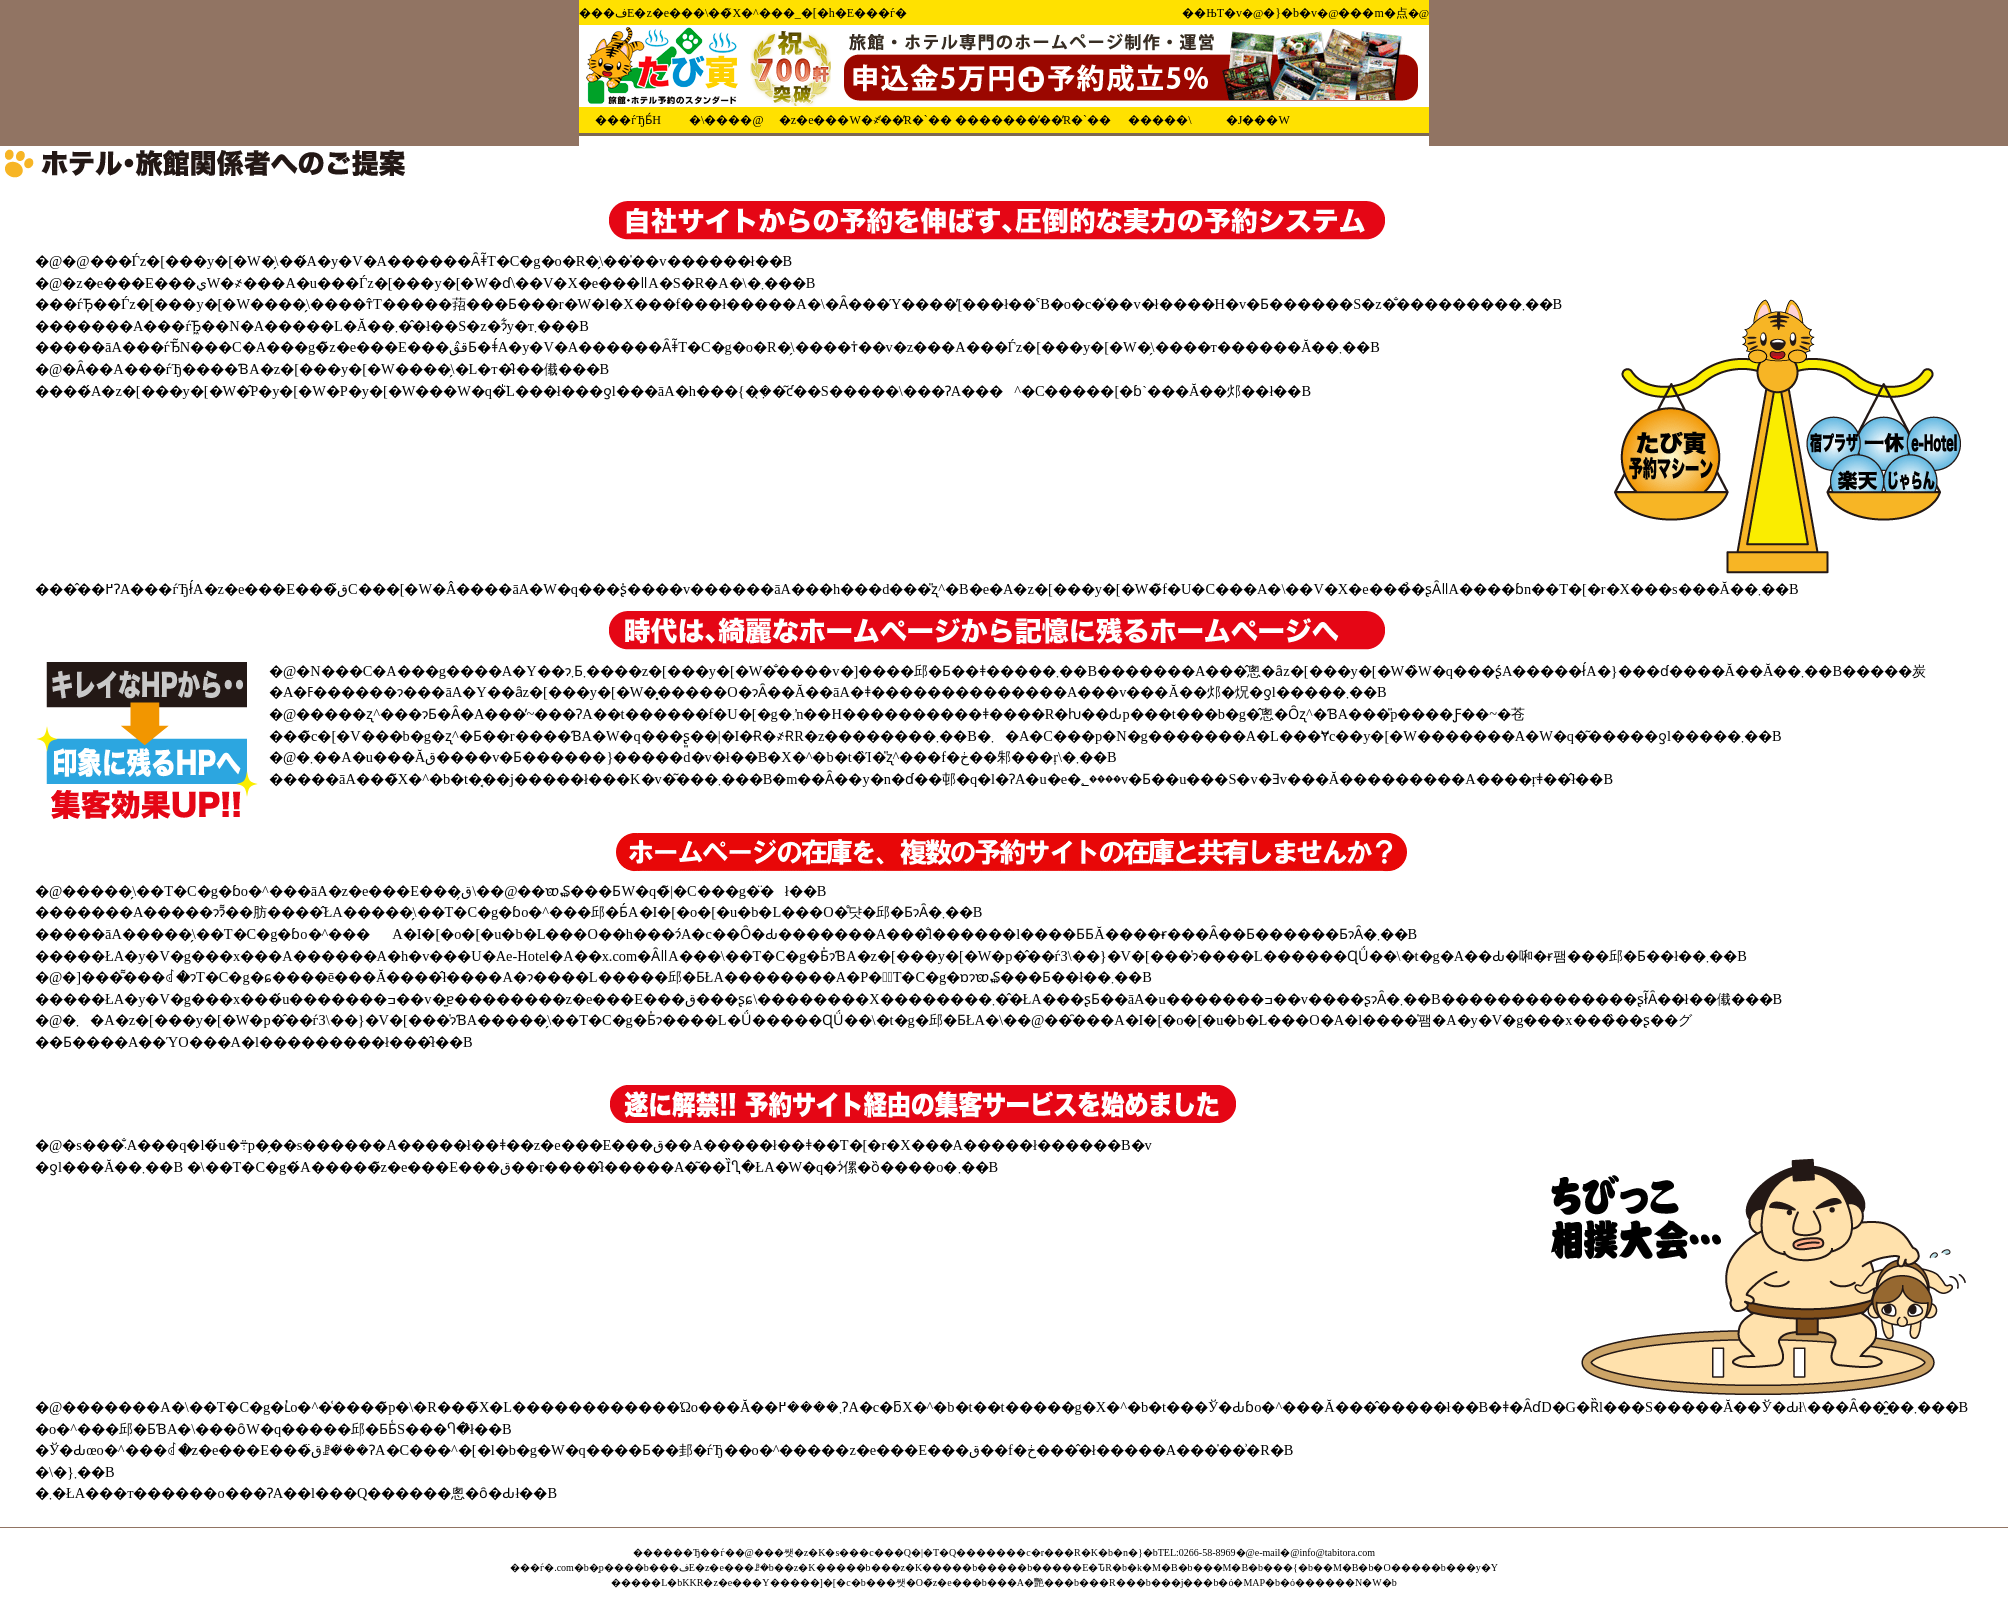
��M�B (1336, 1567)
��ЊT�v (1212, 13)
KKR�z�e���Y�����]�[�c (766, 1582)
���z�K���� (917, 1567)
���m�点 (1372, 13)
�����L (639, 1582)
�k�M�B (1152, 1567)
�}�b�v (1290, 13)
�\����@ (726, 120)
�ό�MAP (1241, 1582)
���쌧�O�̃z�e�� (919, 1582)
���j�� (1177, 1582)
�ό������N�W (1331, 1582)
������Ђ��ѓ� (684, 1552)
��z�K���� (815, 1567)
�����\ (1159, 120)
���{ (1280, 1567)
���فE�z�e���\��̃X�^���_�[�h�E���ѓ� (743, 13)
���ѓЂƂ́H (628, 120)
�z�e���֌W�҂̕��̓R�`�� (865, 120)
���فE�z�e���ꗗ (704, 1567)
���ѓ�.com (542, 1567)
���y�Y (1472, 1567)
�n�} (1128, 1552)
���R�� (1107, 1582)
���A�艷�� (1025, 1582)
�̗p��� (611, 1567)
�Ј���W (1258, 120)
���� (997, 1567)
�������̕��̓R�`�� (1033, 120)
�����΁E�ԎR (1072, 1567)
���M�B (1221, 1567)
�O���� (1401, 1567)
